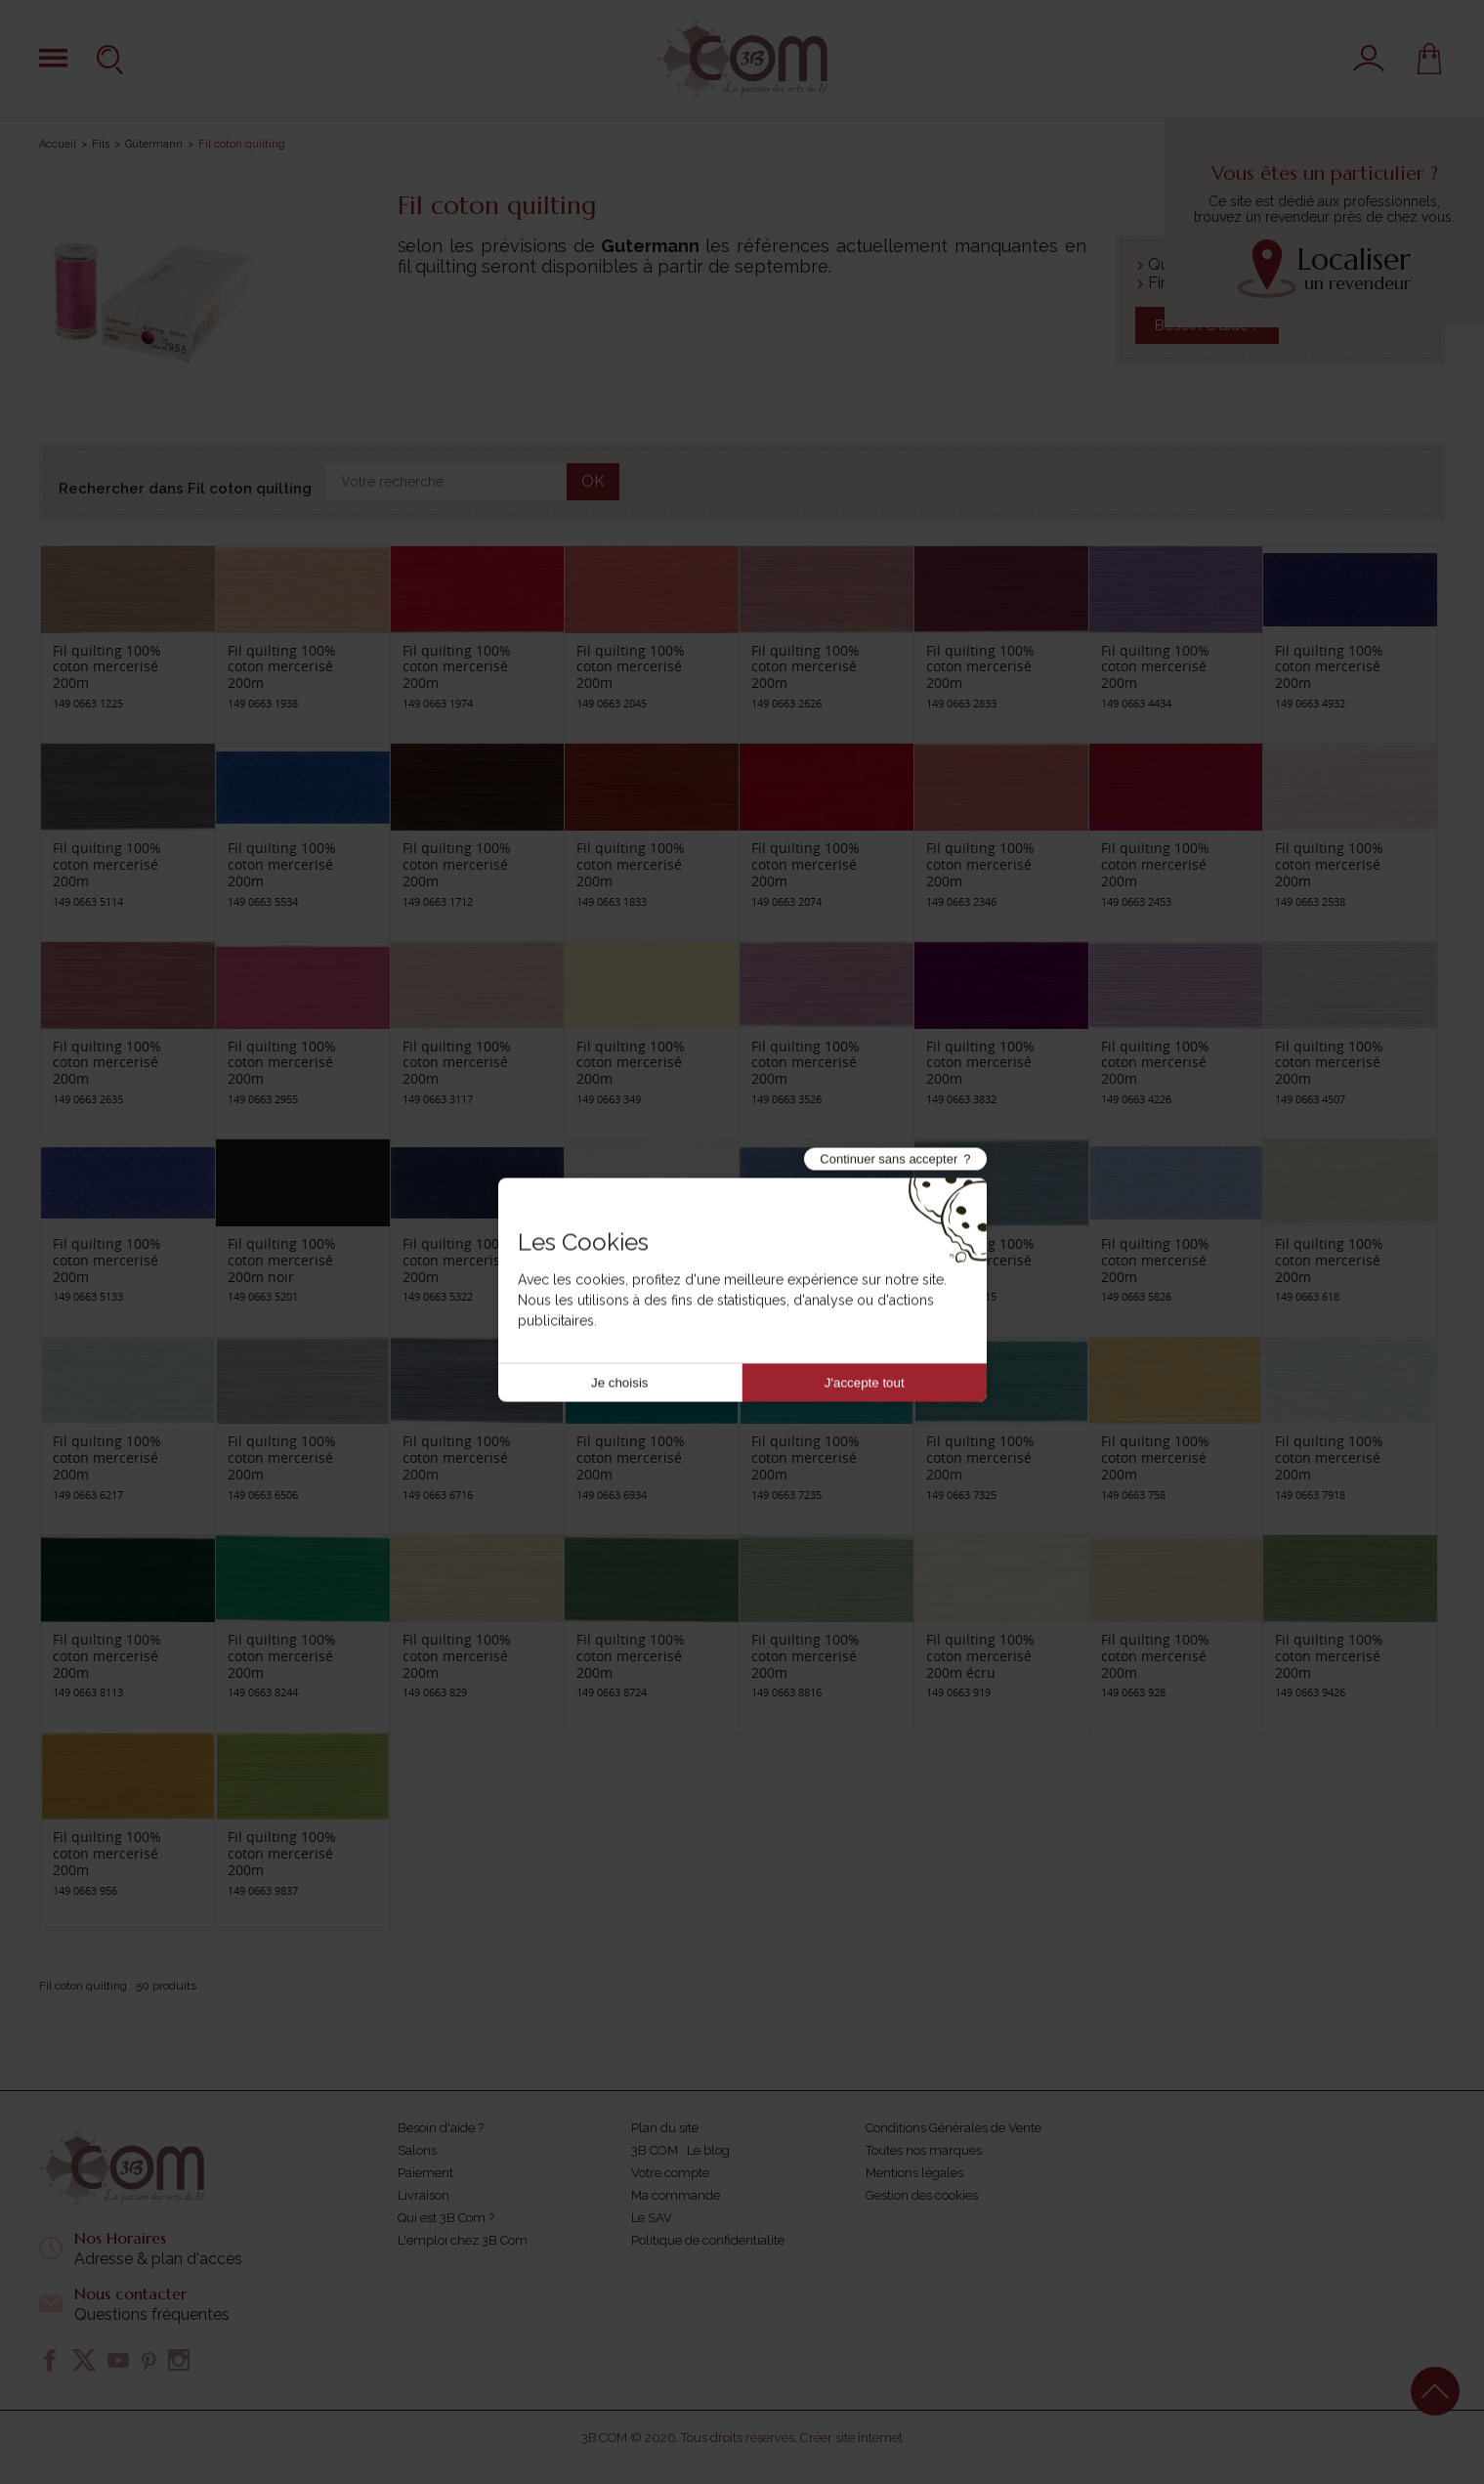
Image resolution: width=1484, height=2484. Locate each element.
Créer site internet (851, 2437)
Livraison (423, 2195)
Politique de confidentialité (707, 2240)
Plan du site (665, 2127)
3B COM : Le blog (680, 2150)
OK (593, 481)
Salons (417, 2150)
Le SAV (651, 2217)
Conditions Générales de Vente (953, 2127)
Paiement (425, 2172)
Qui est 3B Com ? (446, 2217)
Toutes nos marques (924, 2150)
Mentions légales (914, 2172)
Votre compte (670, 2172)
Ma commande (675, 2195)
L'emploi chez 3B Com (463, 2240)
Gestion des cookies (922, 2195)
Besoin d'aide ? (441, 2127)
